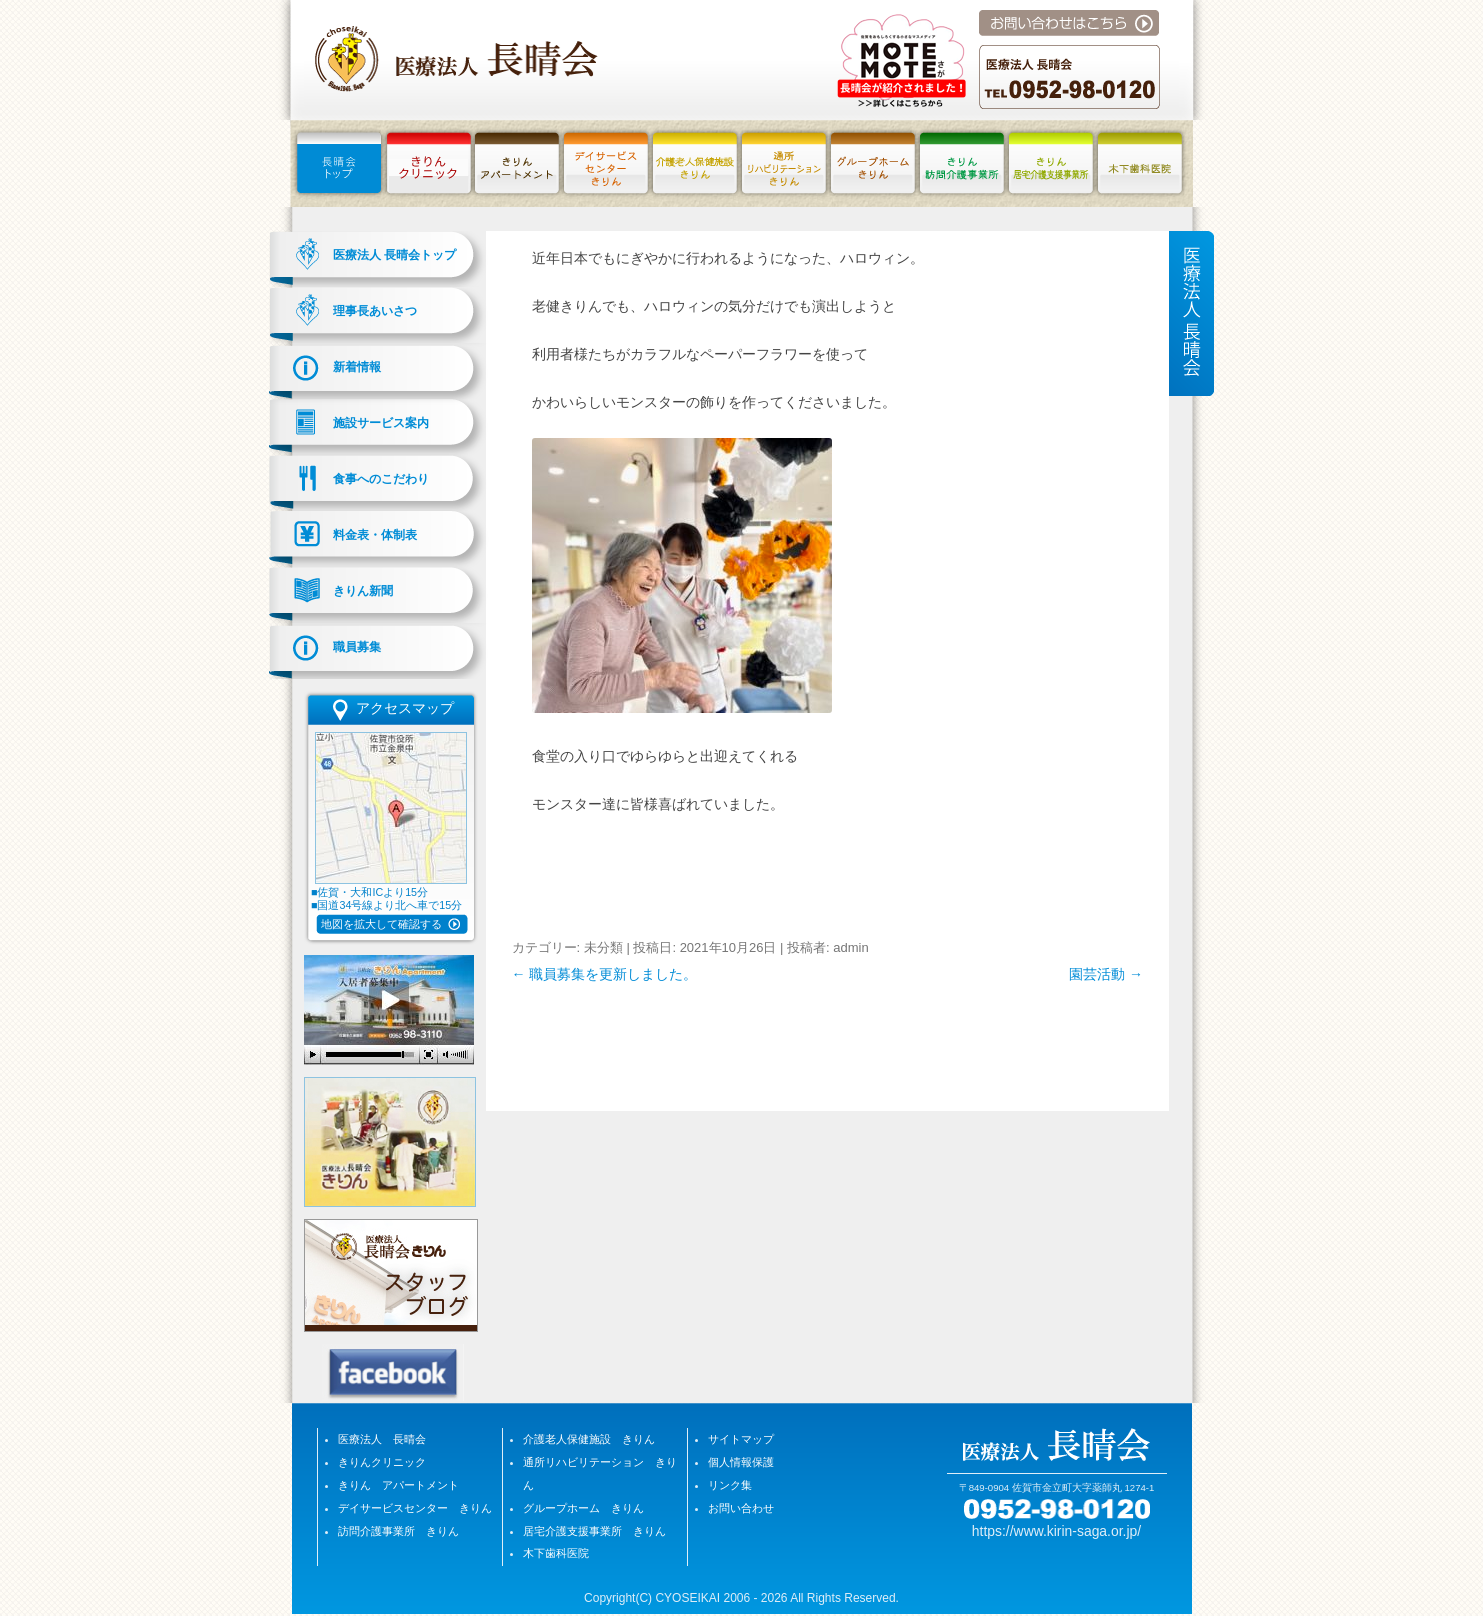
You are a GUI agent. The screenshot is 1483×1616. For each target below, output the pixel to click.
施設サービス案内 (381, 423)
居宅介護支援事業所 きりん (594, 1531)
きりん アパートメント (398, 1485)
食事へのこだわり (381, 479)
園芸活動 (1106, 974)
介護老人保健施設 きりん (589, 1439)
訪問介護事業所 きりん (398, 1531)
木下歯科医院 (556, 1553)
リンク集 (730, 1485)
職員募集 (357, 647)
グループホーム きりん (583, 1508)
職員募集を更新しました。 (605, 974)
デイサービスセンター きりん (415, 1508)
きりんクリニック (382, 1462)
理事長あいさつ (375, 311)
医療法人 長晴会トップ (394, 255)
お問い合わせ (741, 1508)
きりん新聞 (363, 591)
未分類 (603, 947)
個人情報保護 (741, 1462)
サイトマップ (741, 1439)
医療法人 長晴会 (382, 1439)
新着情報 (357, 367)
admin (850, 947)
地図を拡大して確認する (381, 924)
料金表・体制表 (375, 535)
